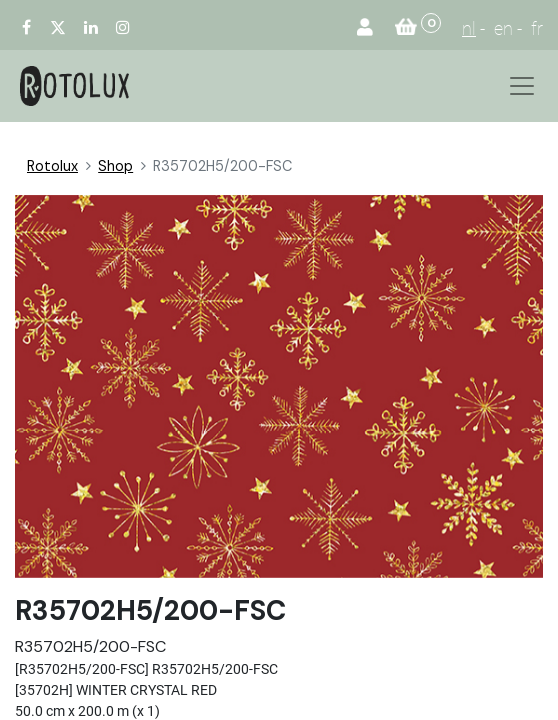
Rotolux (52, 166)
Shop (115, 166)
